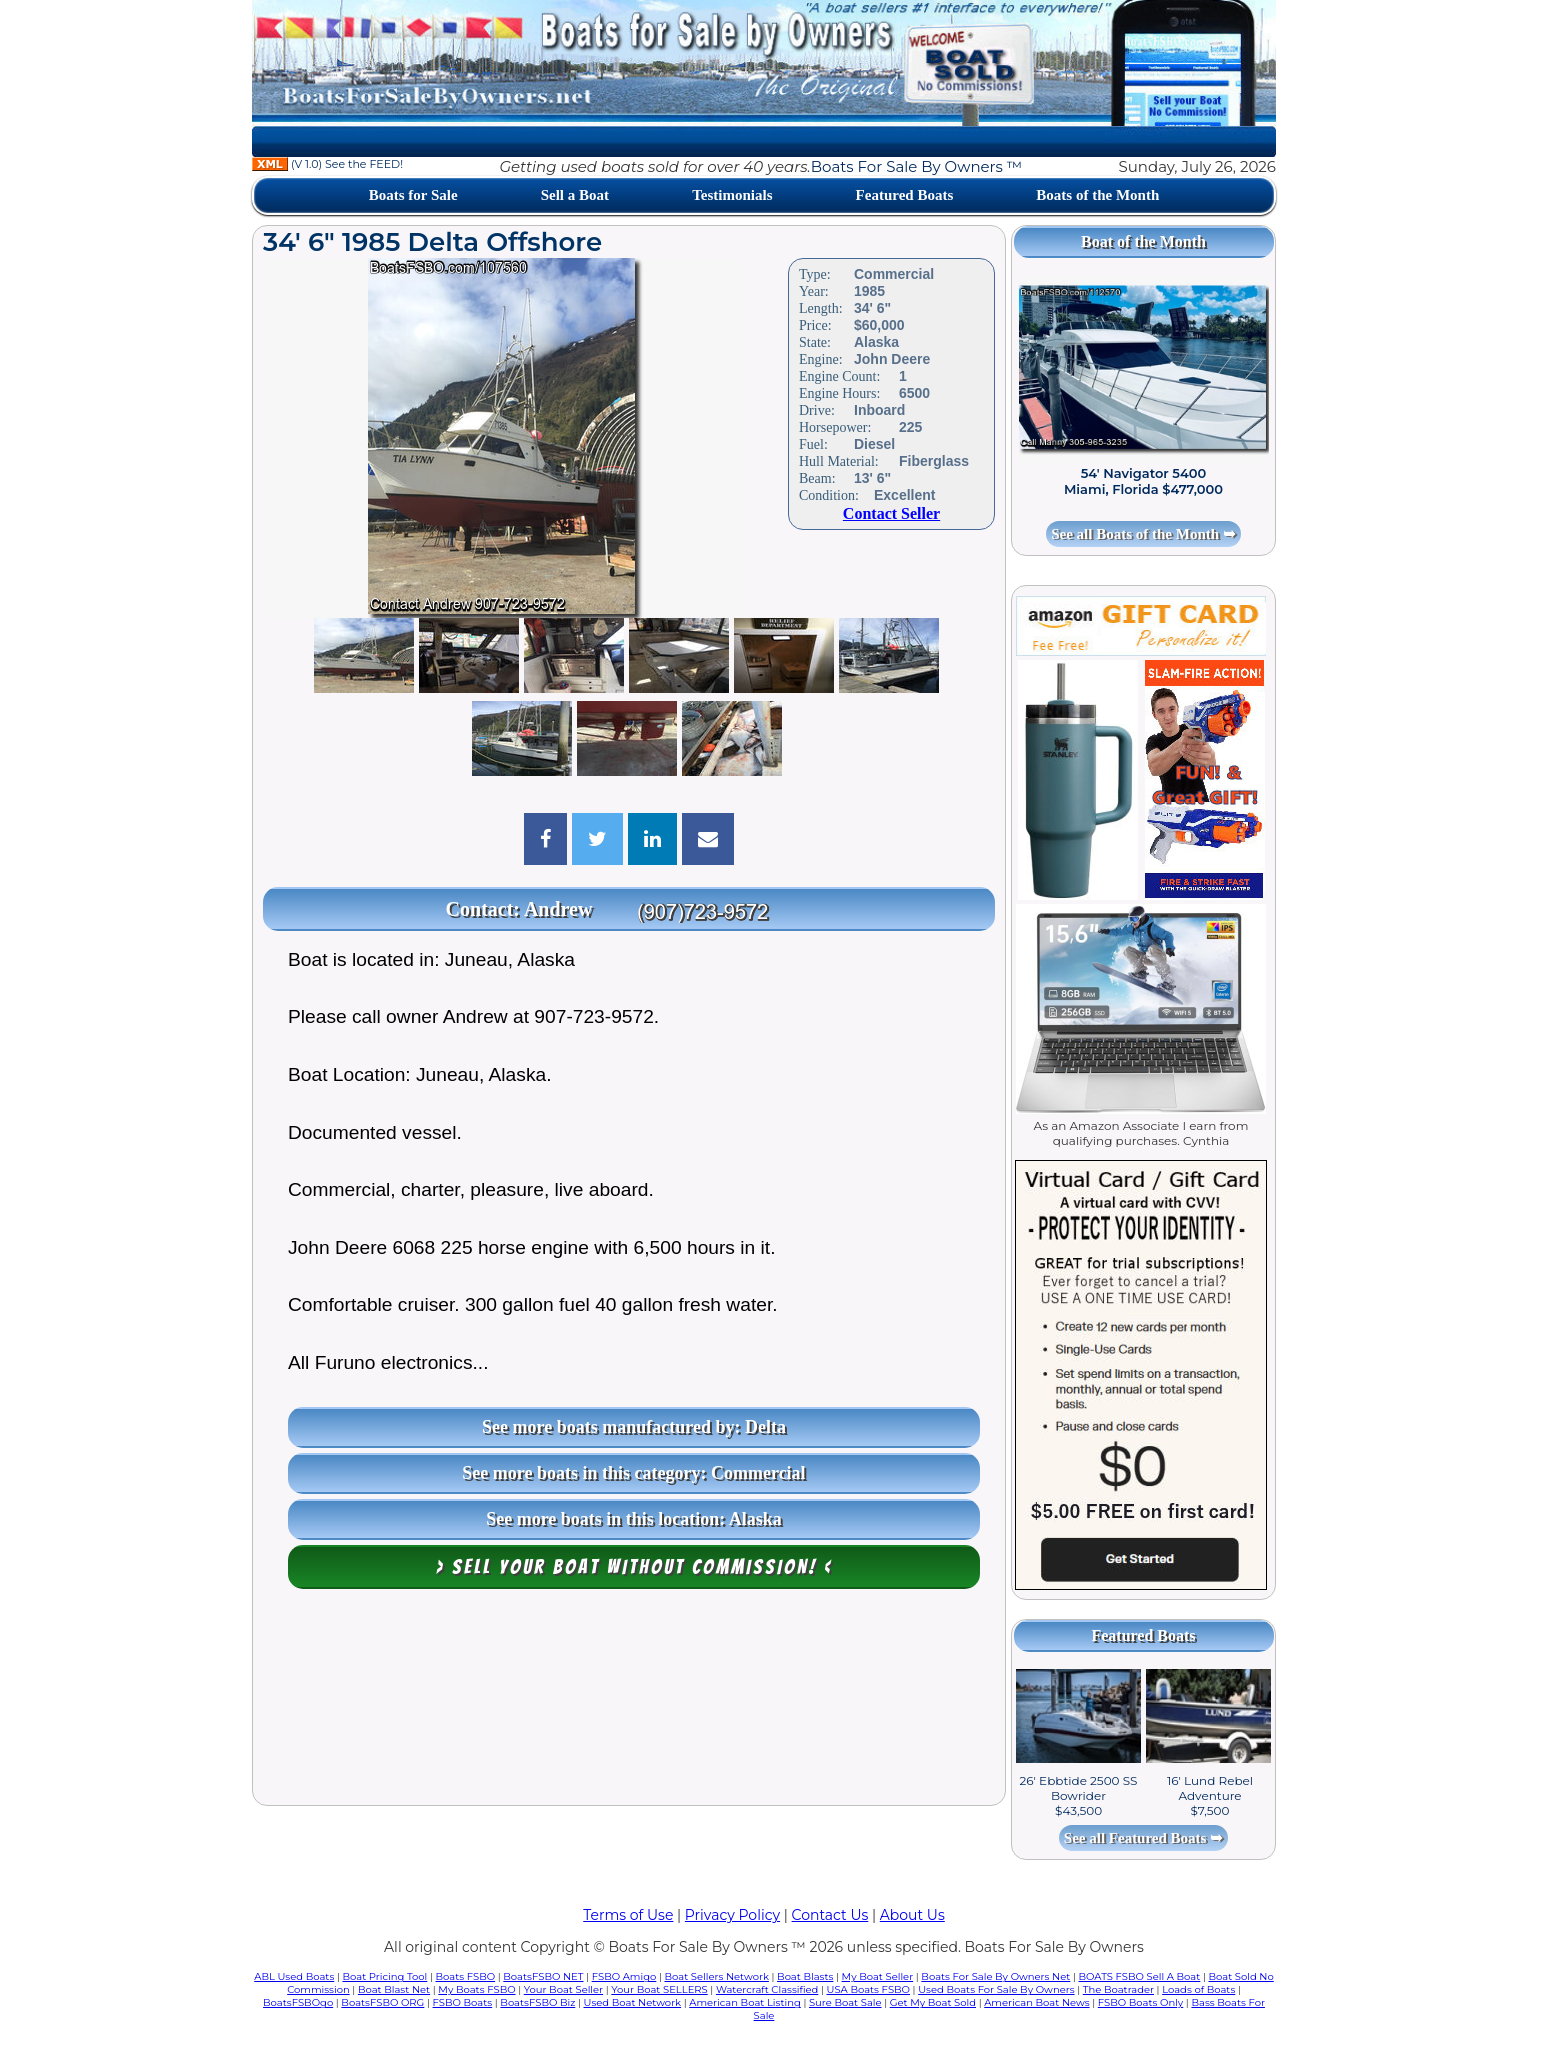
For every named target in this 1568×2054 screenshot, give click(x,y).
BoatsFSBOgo (298, 2002)
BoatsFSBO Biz (537, 2002)
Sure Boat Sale (845, 2002)
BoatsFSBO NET (543, 1976)
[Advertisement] (629, 1702)
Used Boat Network (633, 2002)
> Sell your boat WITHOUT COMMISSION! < (634, 1567)
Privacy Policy (732, 1915)
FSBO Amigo (624, 1976)
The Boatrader (1118, 1989)
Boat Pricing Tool (384, 1976)
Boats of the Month (1097, 195)
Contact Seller (891, 513)
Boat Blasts (805, 1976)
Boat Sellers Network (716, 1976)
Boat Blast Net (394, 1989)
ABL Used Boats (294, 1976)
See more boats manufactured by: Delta (634, 1427)
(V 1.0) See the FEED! (327, 164)
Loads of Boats (1198, 1989)
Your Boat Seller (563, 1989)
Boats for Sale (413, 195)
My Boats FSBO (476, 1989)
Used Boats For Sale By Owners (996, 1989)
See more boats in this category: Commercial (633, 1473)
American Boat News (1036, 2002)
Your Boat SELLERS (659, 1989)
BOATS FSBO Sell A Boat (1140, 1976)
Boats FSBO (466, 1976)
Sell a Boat (575, 195)
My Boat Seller (878, 1976)
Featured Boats (905, 195)
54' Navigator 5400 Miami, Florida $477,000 (1143, 481)
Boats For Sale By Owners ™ (916, 166)
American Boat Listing (745, 2002)
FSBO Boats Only (1140, 2002)
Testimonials (732, 195)
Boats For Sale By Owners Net (995, 1976)
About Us (912, 1915)
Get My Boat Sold (933, 2002)
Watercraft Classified (767, 1989)
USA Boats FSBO (868, 1989)
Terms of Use (628, 1915)
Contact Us (830, 1915)
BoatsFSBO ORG (382, 2002)
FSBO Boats (463, 2002)
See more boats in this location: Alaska (634, 1519)
